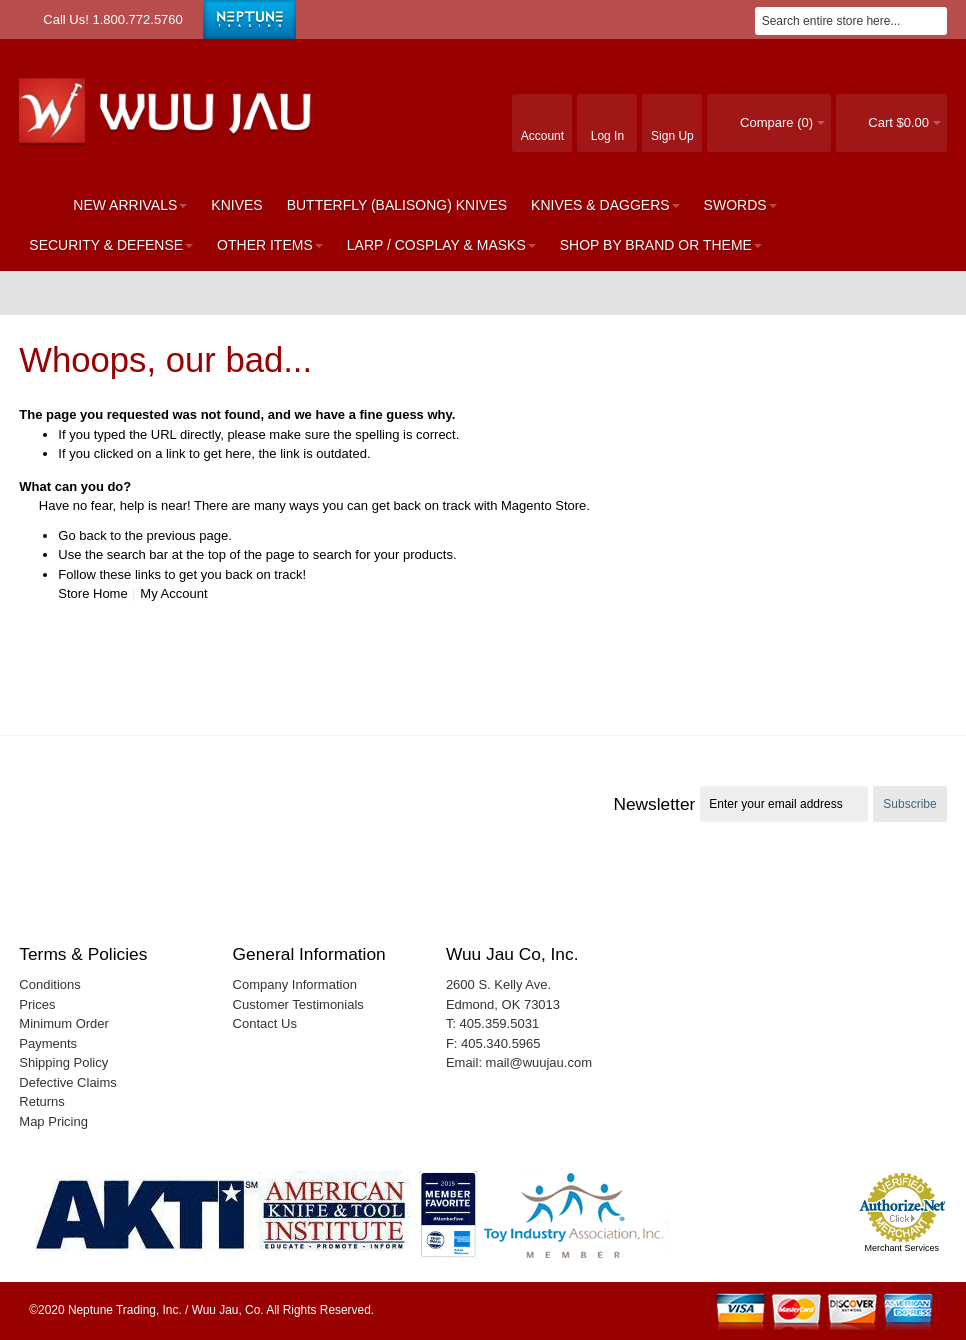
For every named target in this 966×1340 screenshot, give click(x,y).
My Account (173, 593)
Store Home (92, 593)
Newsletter (654, 804)
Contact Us (265, 1023)
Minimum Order (64, 1023)
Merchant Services (901, 1248)
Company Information (295, 984)
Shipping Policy (63, 1062)
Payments (48, 1043)
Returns (42, 1101)
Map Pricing (53, 1121)
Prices (37, 1004)
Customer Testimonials (298, 1004)
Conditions (49, 984)
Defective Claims (68, 1082)
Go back (82, 535)
